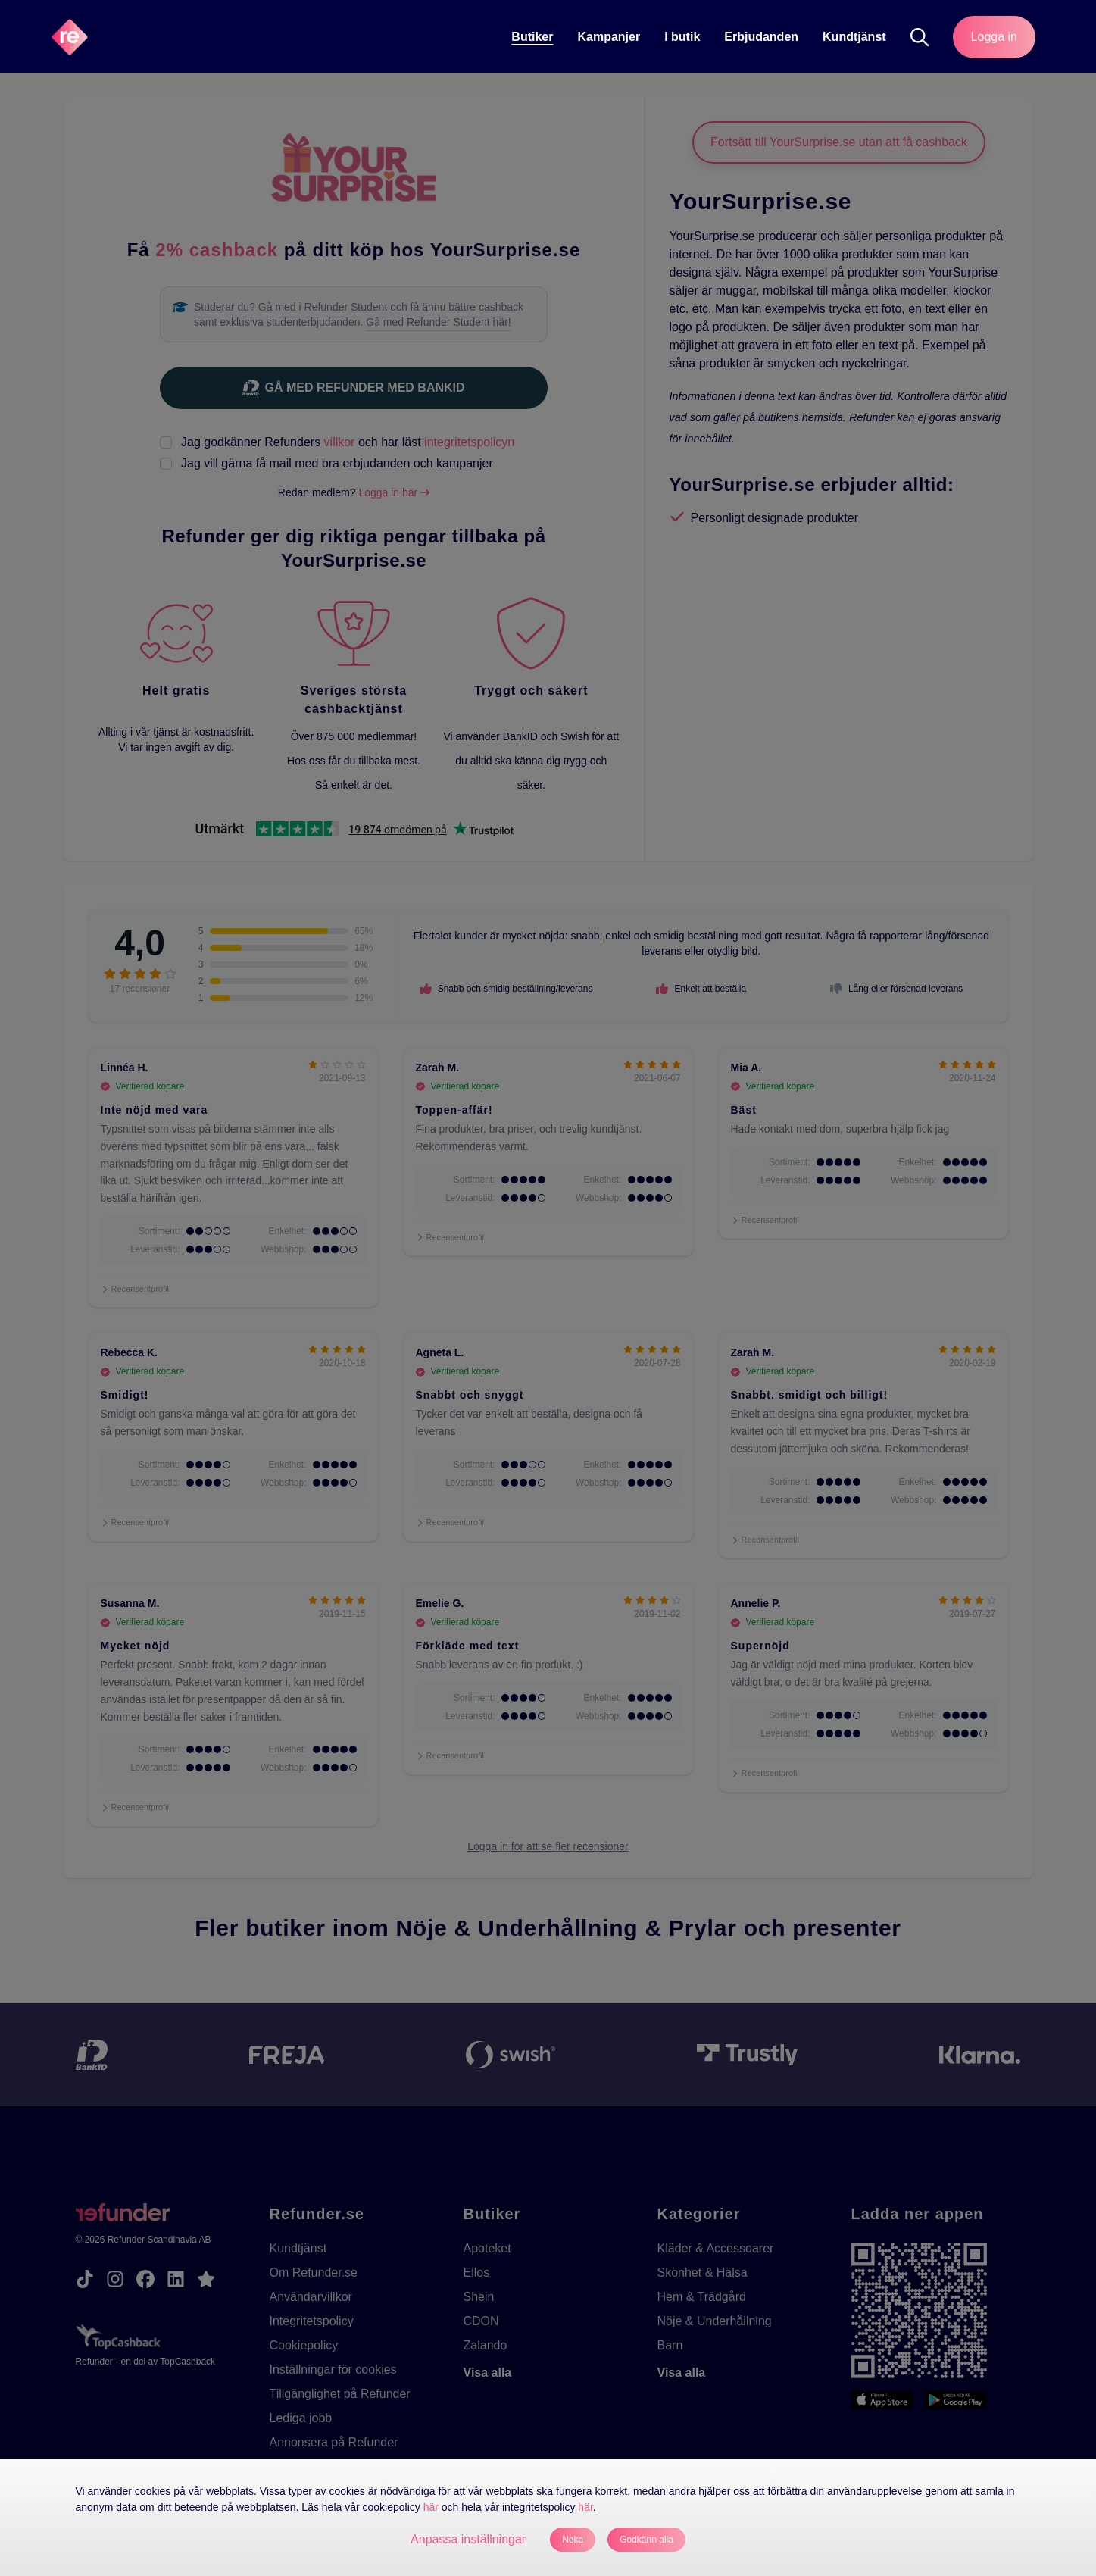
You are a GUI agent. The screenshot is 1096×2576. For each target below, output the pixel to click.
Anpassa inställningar (468, 2539)
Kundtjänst (854, 36)
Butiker (532, 36)
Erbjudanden (761, 36)
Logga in (994, 36)
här (431, 2507)
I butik (682, 36)
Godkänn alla (646, 2539)
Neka (572, 2539)
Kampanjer (608, 36)
